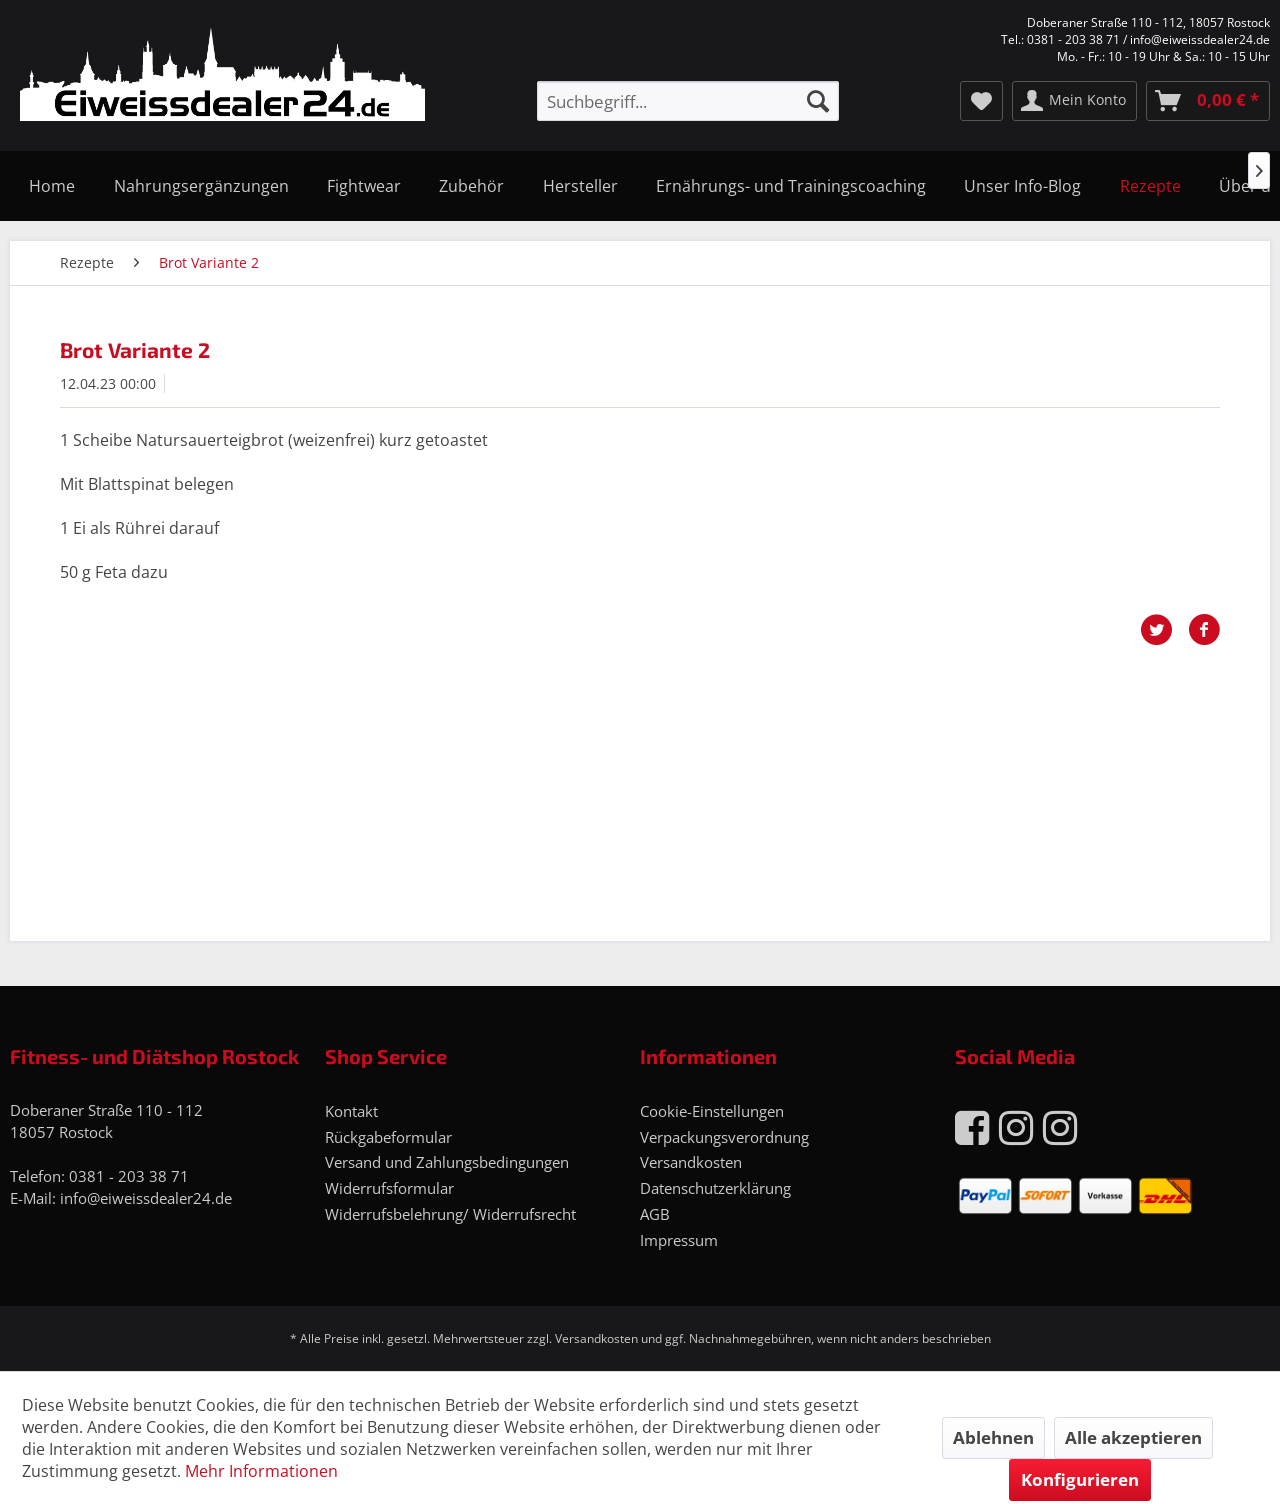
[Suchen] (818, 101)
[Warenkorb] (1208, 101)
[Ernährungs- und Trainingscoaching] (791, 186)
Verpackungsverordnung (724, 1137)
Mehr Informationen (261, 1471)
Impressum (679, 1240)
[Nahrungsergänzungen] (200, 186)
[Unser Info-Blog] (1022, 186)
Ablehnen (993, 1437)
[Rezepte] (1150, 186)
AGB (655, 1214)
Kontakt (351, 1111)
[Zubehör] (471, 186)
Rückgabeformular (388, 1137)
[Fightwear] (364, 186)
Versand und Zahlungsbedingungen (447, 1162)
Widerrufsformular (389, 1188)
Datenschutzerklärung (715, 1188)
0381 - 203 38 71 (129, 1176)
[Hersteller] (580, 186)
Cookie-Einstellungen (712, 1111)
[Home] (52, 186)
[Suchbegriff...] (688, 101)
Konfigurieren (1080, 1479)
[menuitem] (688, 101)
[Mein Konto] (1074, 101)
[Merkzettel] (981, 101)
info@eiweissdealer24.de (146, 1198)
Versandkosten (691, 1162)
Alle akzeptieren (1133, 1437)
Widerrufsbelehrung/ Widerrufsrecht (450, 1214)
